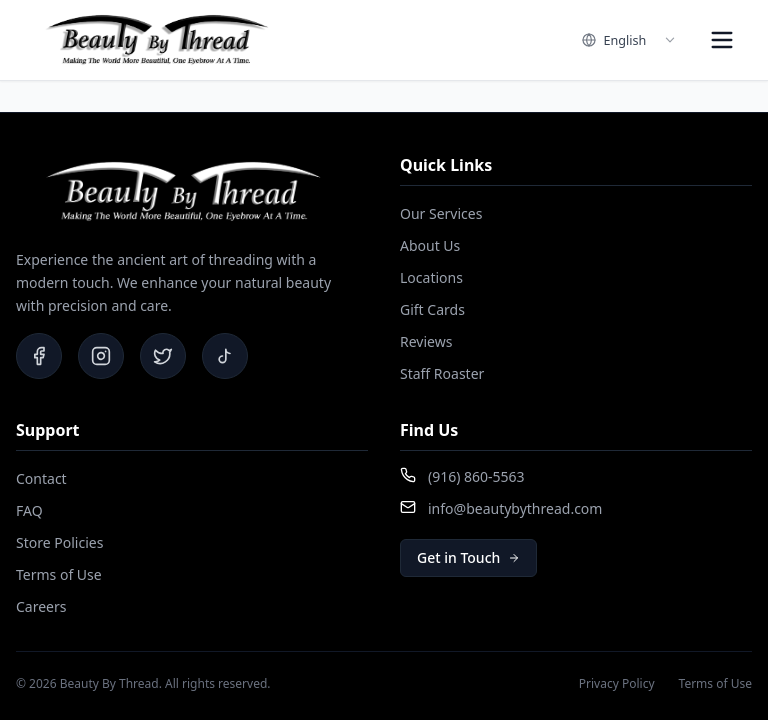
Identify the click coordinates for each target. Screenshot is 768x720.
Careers (41, 606)
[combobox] (629, 40)
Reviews (426, 341)
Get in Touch (468, 557)
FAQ (29, 510)
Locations (431, 277)
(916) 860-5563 (476, 476)
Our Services (441, 213)
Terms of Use (59, 574)
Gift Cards (432, 309)
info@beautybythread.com (515, 508)
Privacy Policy (617, 683)
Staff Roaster (442, 373)
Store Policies (59, 542)
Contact (41, 478)
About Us (430, 245)
